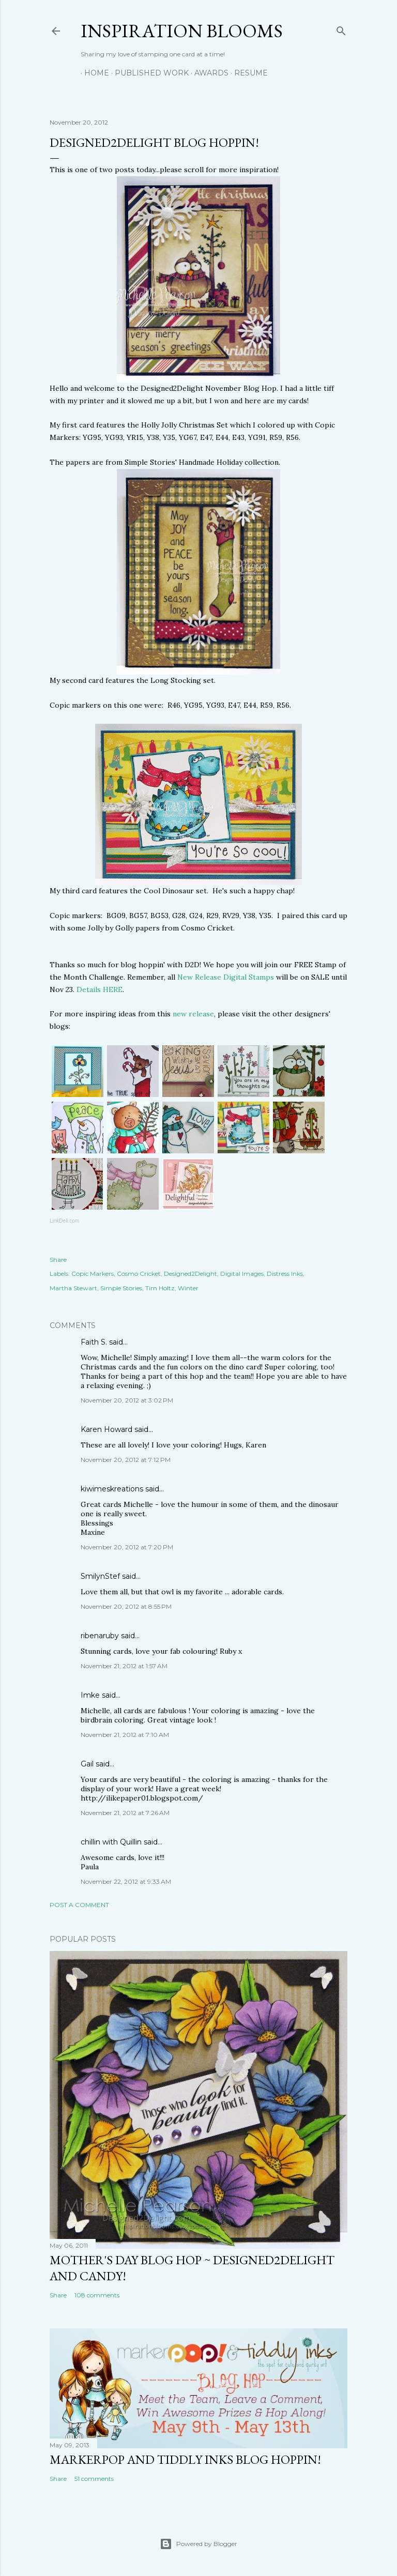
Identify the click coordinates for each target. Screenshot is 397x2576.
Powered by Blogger (198, 2544)
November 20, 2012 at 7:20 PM (127, 1547)
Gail (87, 1764)
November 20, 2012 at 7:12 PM (126, 1460)
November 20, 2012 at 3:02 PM (127, 1400)
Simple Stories (121, 1288)
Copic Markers (92, 1273)
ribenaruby (100, 1635)
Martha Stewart (73, 1288)
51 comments (94, 2478)
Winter (188, 1288)
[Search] (341, 29)
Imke (90, 1695)
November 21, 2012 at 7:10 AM (125, 1735)
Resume (247, 73)
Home (93, 73)
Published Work (148, 73)
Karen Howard (106, 1429)
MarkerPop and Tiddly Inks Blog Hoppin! (185, 2459)
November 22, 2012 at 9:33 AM (126, 1881)
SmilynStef (100, 1576)
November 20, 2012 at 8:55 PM (126, 1606)
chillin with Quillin (111, 1842)
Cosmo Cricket (139, 1273)
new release (193, 1013)
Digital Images (242, 1273)
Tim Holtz (160, 1288)
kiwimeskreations (112, 1488)
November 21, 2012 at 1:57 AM (124, 1666)
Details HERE (100, 989)
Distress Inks (285, 1273)
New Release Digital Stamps (225, 977)
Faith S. (94, 1342)
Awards (208, 73)
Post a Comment (79, 1905)
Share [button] (58, 1259)
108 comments (96, 2295)
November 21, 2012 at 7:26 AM (125, 1813)
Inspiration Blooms (182, 31)
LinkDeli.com (64, 1221)
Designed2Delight (190, 1273)
